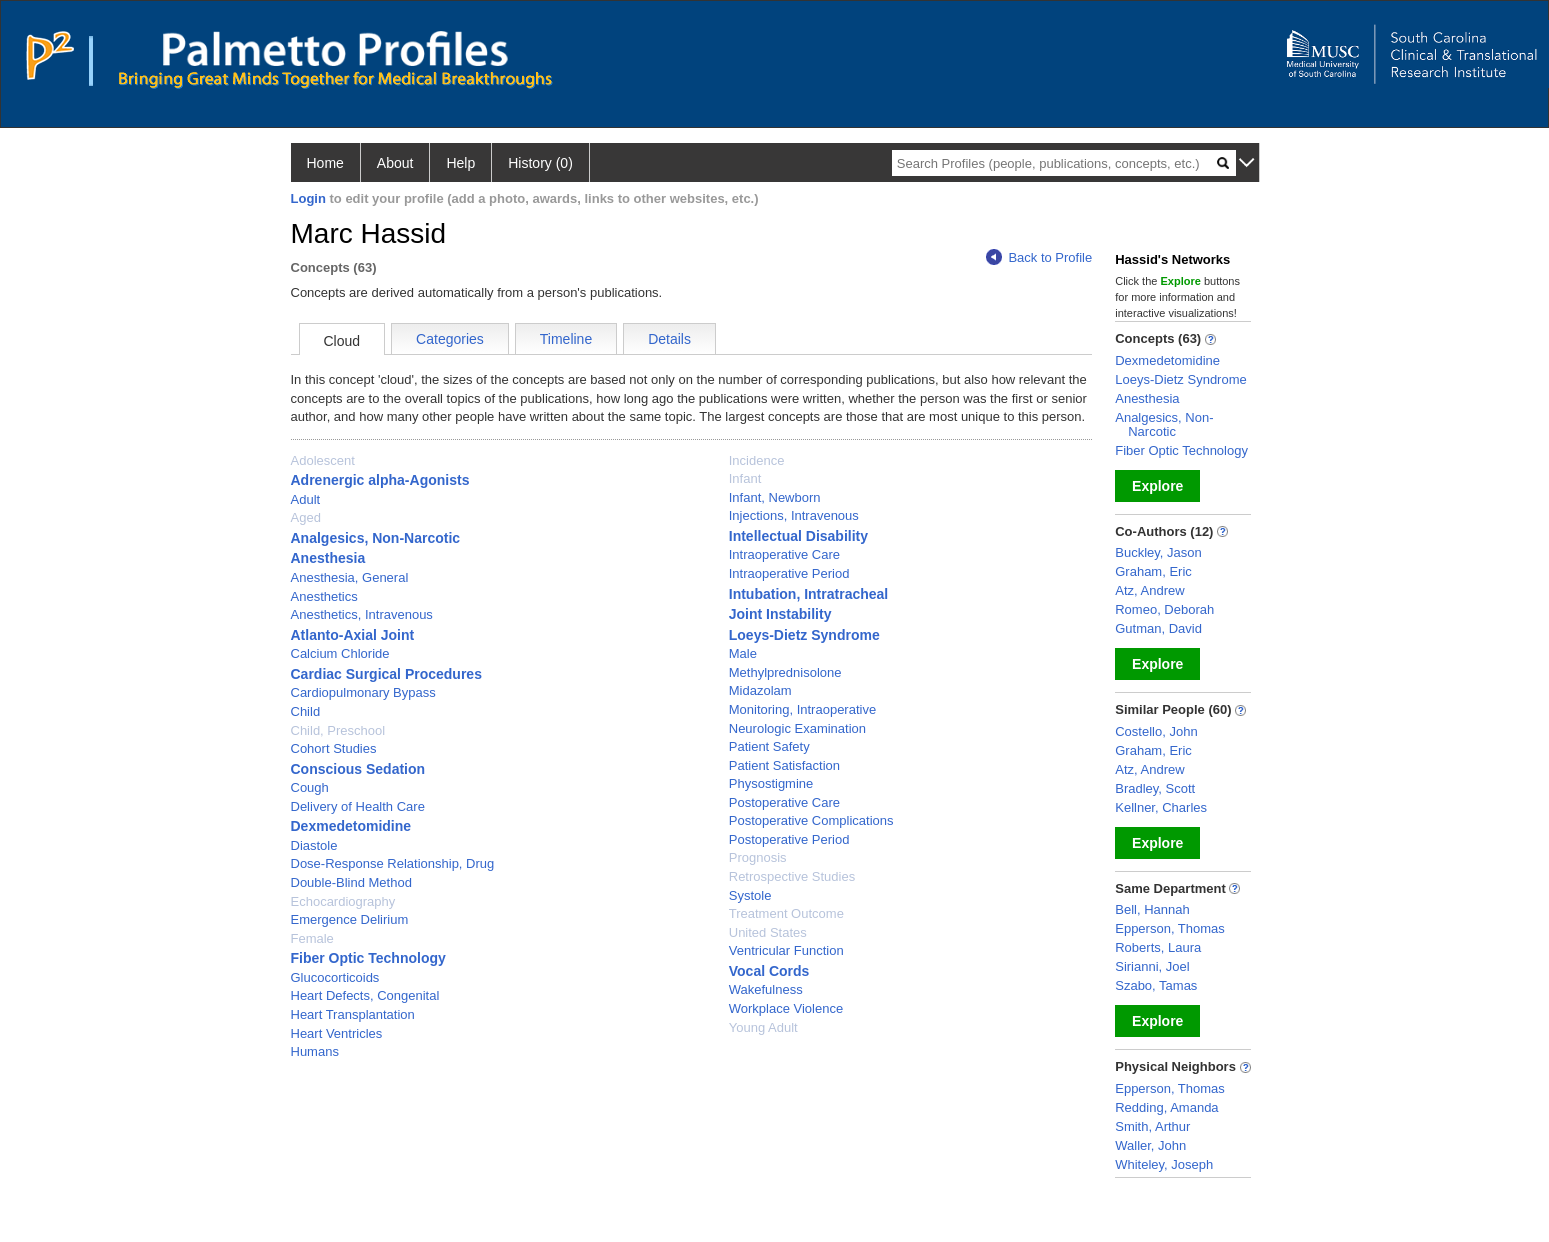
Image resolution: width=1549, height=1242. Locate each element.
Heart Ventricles (337, 1033)
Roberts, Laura (1158, 947)
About (395, 163)
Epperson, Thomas (1170, 928)
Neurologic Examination (797, 728)
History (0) (540, 163)
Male (743, 653)
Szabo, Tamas (1156, 985)
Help (460, 163)
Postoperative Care (784, 802)
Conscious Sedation (358, 769)
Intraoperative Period (789, 573)
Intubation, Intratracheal (808, 594)
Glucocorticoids (335, 977)
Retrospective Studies (792, 876)
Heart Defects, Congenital (365, 995)
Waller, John (1150, 1145)
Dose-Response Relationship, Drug (393, 863)
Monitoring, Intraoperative (802, 709)
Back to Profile (1039, 257)
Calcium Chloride (340, 653)
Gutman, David (1158, 628)
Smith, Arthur (1152, 1126)
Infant (745, 478)
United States (768, 932)
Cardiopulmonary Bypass (363, 692)
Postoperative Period (789, 839)
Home (325, 163)
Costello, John (1156, 731)
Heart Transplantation (353, 1014)
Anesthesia (328, 558)
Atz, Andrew (1149, 590)
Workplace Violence (786, 1008)
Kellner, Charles (1161, 807)
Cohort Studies (334, 748)
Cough (310, 787)
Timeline (566, 339)
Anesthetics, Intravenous (362, 614)
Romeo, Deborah (1164, 609)
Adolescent (323, 460)
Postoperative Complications (811, 820)
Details (669, 339)
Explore (1157, 486)
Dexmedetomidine (351, 826)
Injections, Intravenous (794, 515)
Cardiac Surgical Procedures (386, 674)
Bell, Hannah (1152, 909)
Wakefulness (766, 989)
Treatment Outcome (786, 913)
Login (308, 198)
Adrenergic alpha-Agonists (380, 480)
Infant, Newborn (775, 497)
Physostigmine (771, 783)
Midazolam (760, 690)
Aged (306, 517)
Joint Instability (780, 614)
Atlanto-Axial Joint (353, 635)
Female (312, 938)
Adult (306, 499)
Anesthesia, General (350, 577)
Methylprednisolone (785, 672)
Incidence (757, 460)
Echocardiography (343, 901)
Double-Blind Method (351, 882)
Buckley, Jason (1158, 552)
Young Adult (763, 1027)
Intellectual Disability (798, 536)
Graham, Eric (1153, 571)
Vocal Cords (769, 971)
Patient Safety (769, 746)
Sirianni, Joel (1152, 966)
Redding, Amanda (1166, 1107)
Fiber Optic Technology (368, 958)
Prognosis (758, 857)
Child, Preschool (338, 730)
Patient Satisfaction (784, 765)
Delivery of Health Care (358, 806)
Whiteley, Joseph (1164, 1164)
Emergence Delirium (350, 919)
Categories (450, 339)
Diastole (314, 845)
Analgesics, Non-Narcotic (376, 538)
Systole (750, 895)
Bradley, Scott (1155, 788)
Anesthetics (324, 596)
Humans (315, 1051)
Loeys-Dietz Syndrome (804, 635)
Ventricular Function (786, 950)
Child (306, 711)
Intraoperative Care (784, 554)
